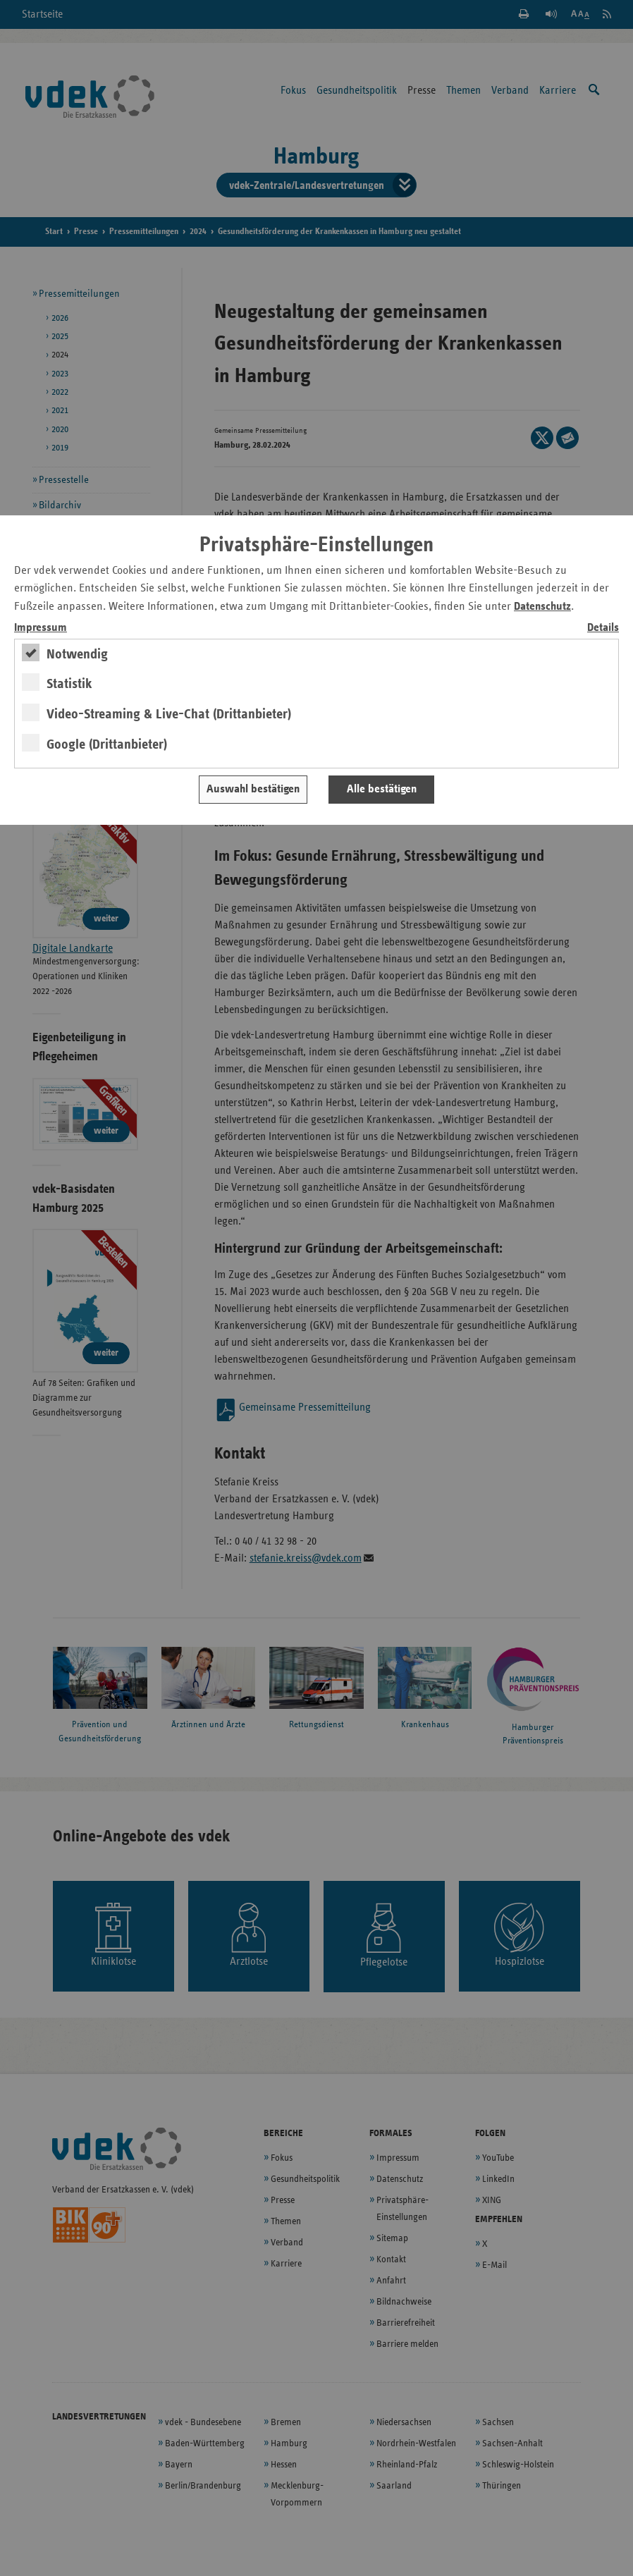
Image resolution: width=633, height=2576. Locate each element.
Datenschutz (542, 607)
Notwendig (77, 654)
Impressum (40, 628)
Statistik (69, 684)
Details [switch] (603, 628)
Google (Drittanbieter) (107, 744)
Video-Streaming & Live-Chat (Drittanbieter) (169, 714)
